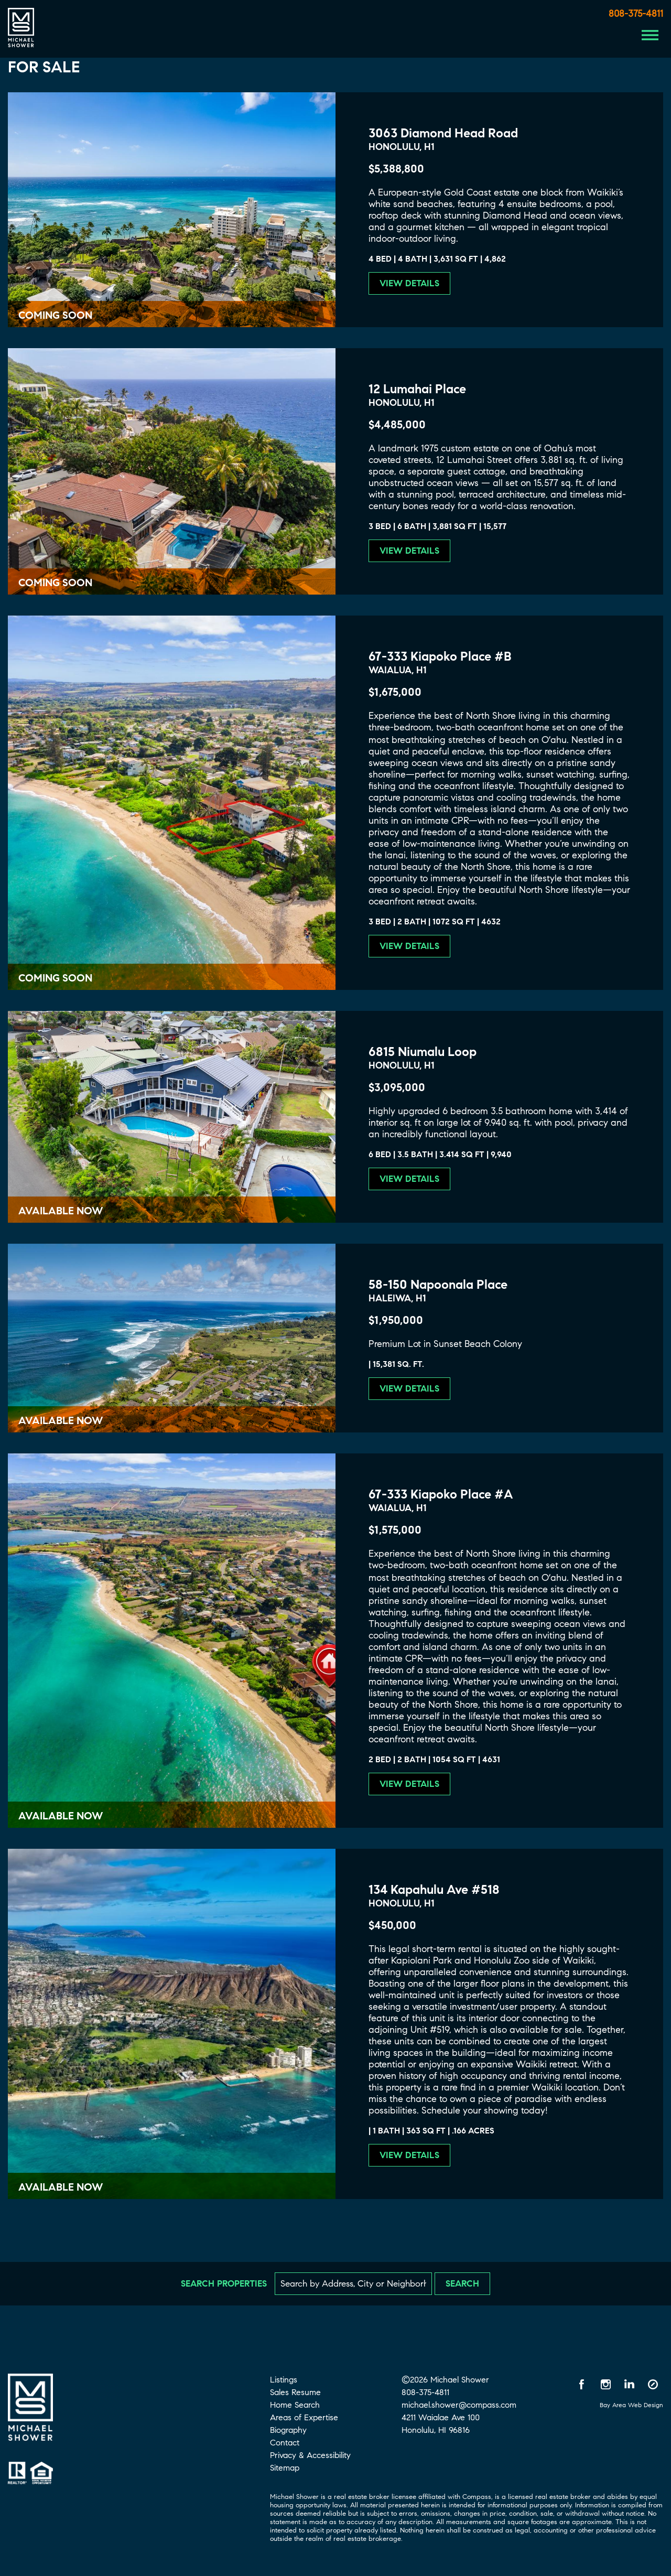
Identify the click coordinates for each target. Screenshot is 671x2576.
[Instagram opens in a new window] (605, 2384)
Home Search (295, 2405)
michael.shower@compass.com (459, 2405)
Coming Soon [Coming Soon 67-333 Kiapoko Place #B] (55, 978)
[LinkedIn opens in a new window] (629, 2384)
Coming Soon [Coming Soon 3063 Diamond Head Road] (55, 315)
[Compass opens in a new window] (652, 2384)
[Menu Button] (650, 35)
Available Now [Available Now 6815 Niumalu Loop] (60, 1210)
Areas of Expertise (304, 2417)
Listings (283, 2380)
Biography (288, 2430)
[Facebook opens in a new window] (581, 2384)
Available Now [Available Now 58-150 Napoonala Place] (60, 1420)
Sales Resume (295, 2392)
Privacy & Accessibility (310, 2455)
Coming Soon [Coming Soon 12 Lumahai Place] (55, 582)
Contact (284, 2443)
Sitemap (284, 2468)
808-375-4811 (636, 13)
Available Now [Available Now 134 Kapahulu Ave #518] (60, 2187)
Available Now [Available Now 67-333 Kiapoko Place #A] (60, 1816)
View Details (409, 283)
